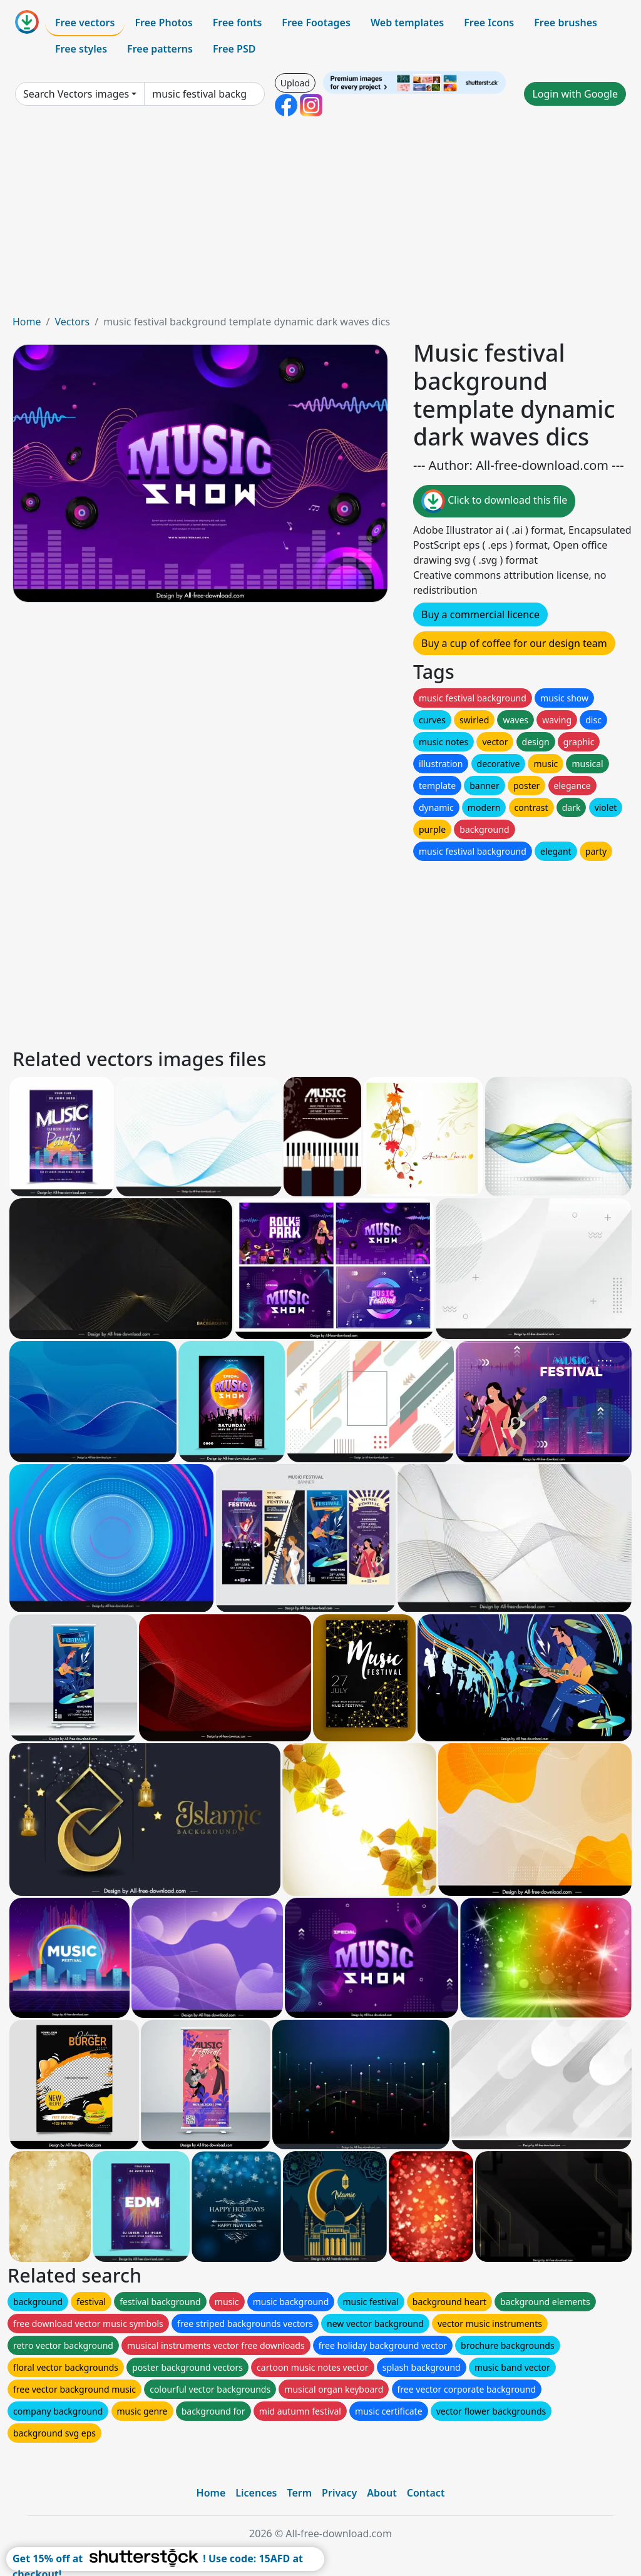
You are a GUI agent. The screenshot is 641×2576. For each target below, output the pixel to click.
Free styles (81, 49)
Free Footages (316, 22)
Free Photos (163, 22)
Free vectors (85, 22)
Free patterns (160, 49)
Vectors (72, 321)
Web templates (407, 22)
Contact (426, 2493)
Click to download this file (494, 501)
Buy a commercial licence (480, 614)
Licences (256, 2493)
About (381, 2493)
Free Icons (489, 22)
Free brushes (565, 22)
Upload (295, 83)
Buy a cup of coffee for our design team (514, 643)
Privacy (339, 2493)
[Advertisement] (320, 220)
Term (299, 2493)
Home (27, 321)
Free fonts (237, 22)
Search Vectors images (76, 94)
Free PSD (234, 49)
